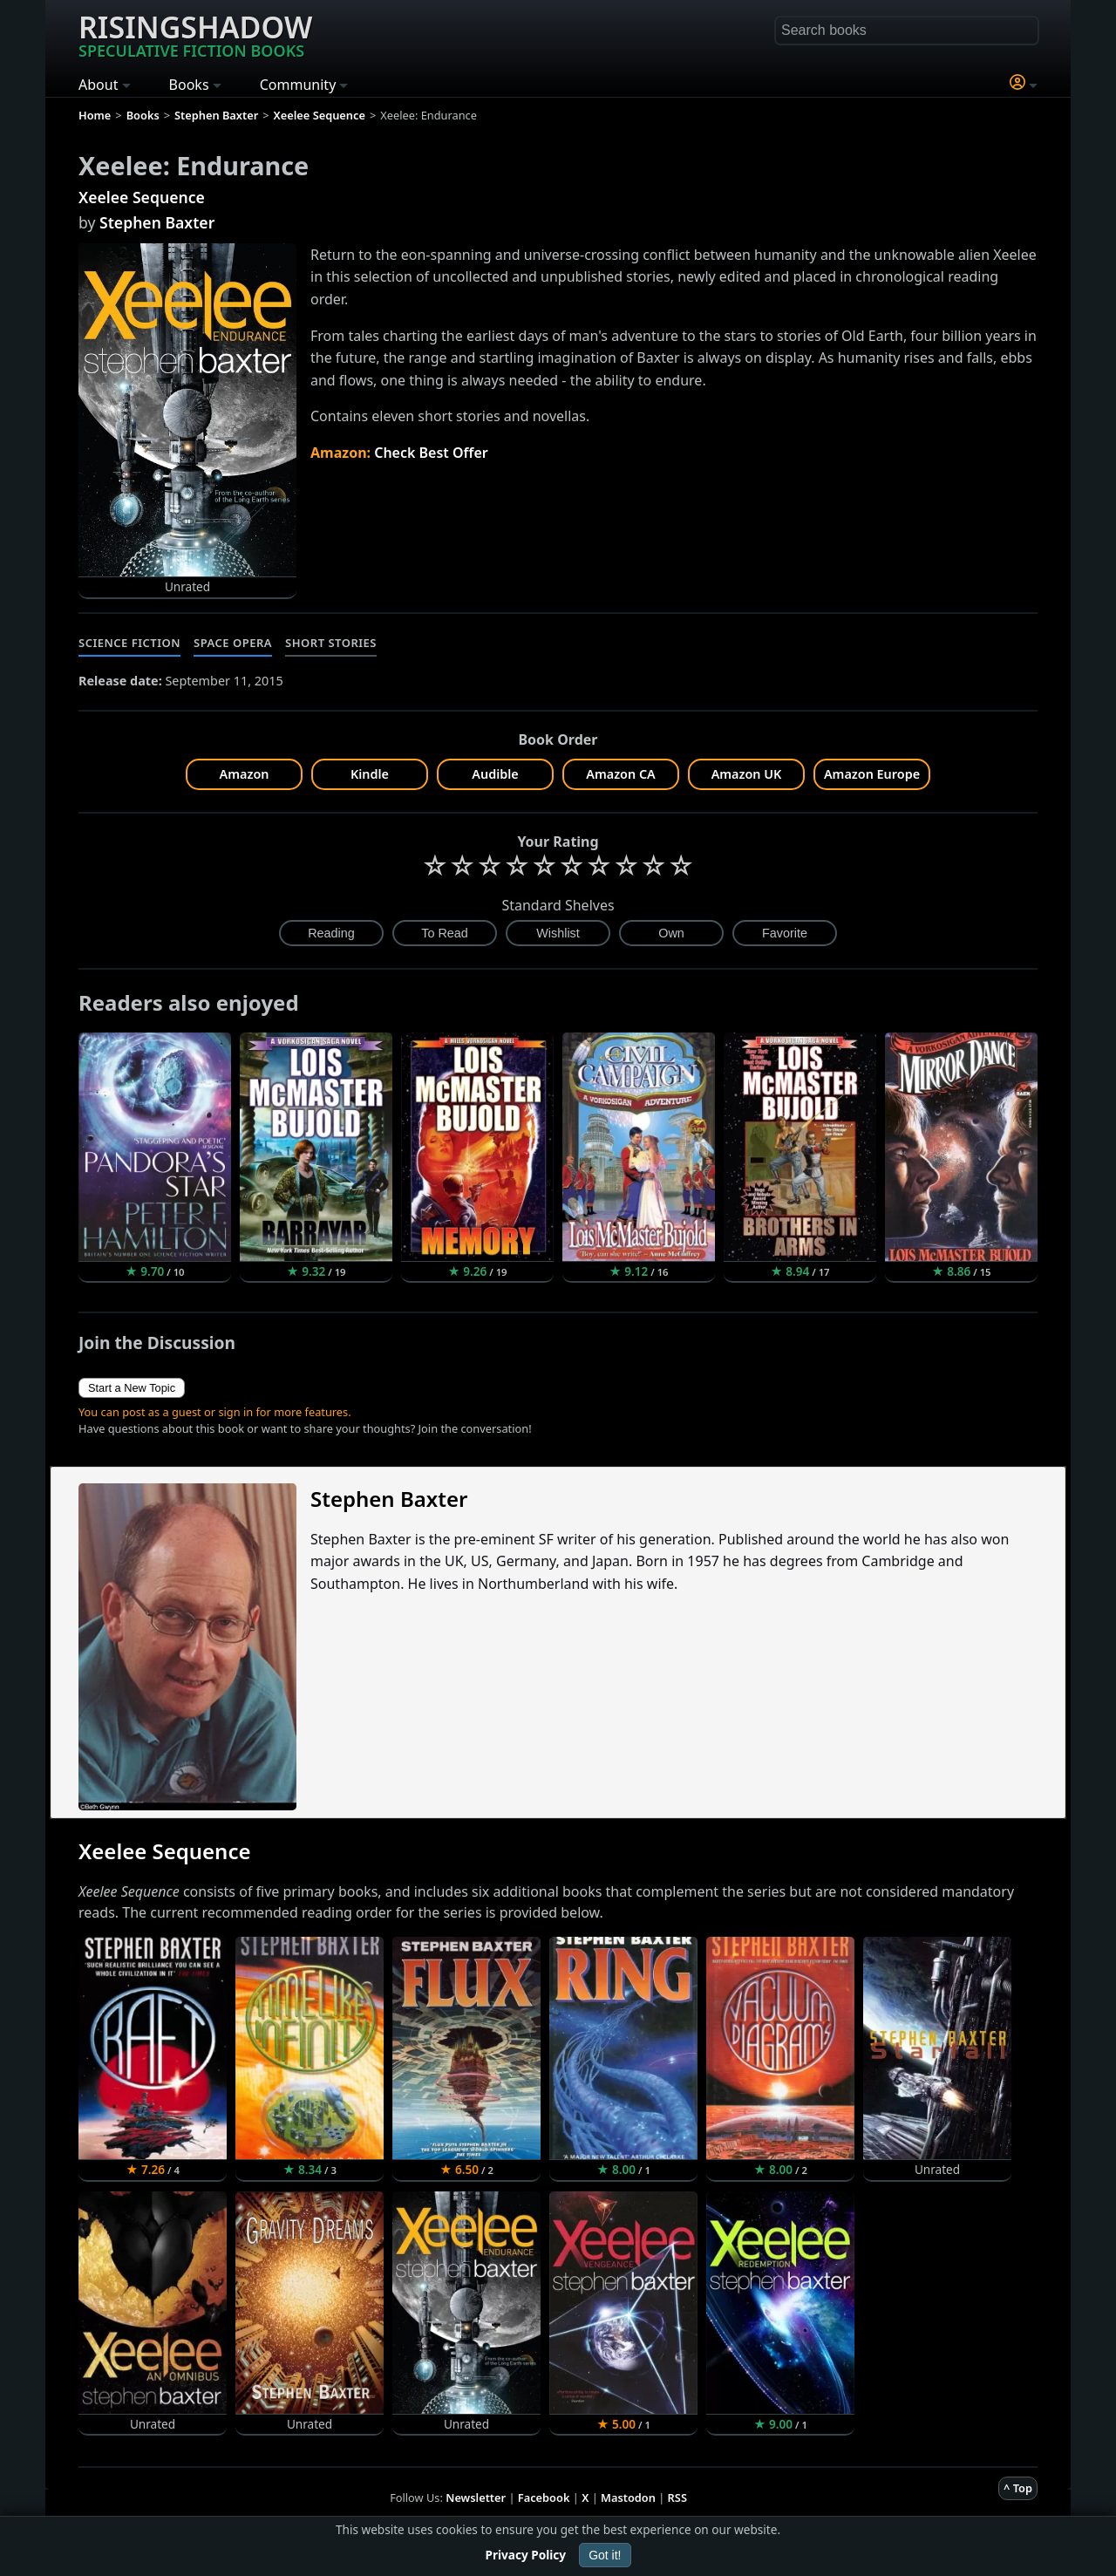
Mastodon (628, 2497)
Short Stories (331, 643)
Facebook (544, 2497)
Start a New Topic (131, 1387)
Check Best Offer (431, 452)
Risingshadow (195, 34)
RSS (677, 2497)
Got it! (605, 2555)
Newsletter (476, 2497)
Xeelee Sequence (141, 197)
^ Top (1018, 2488)
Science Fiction (129, 643)
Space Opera (233, 643)
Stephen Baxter (156, 222)
